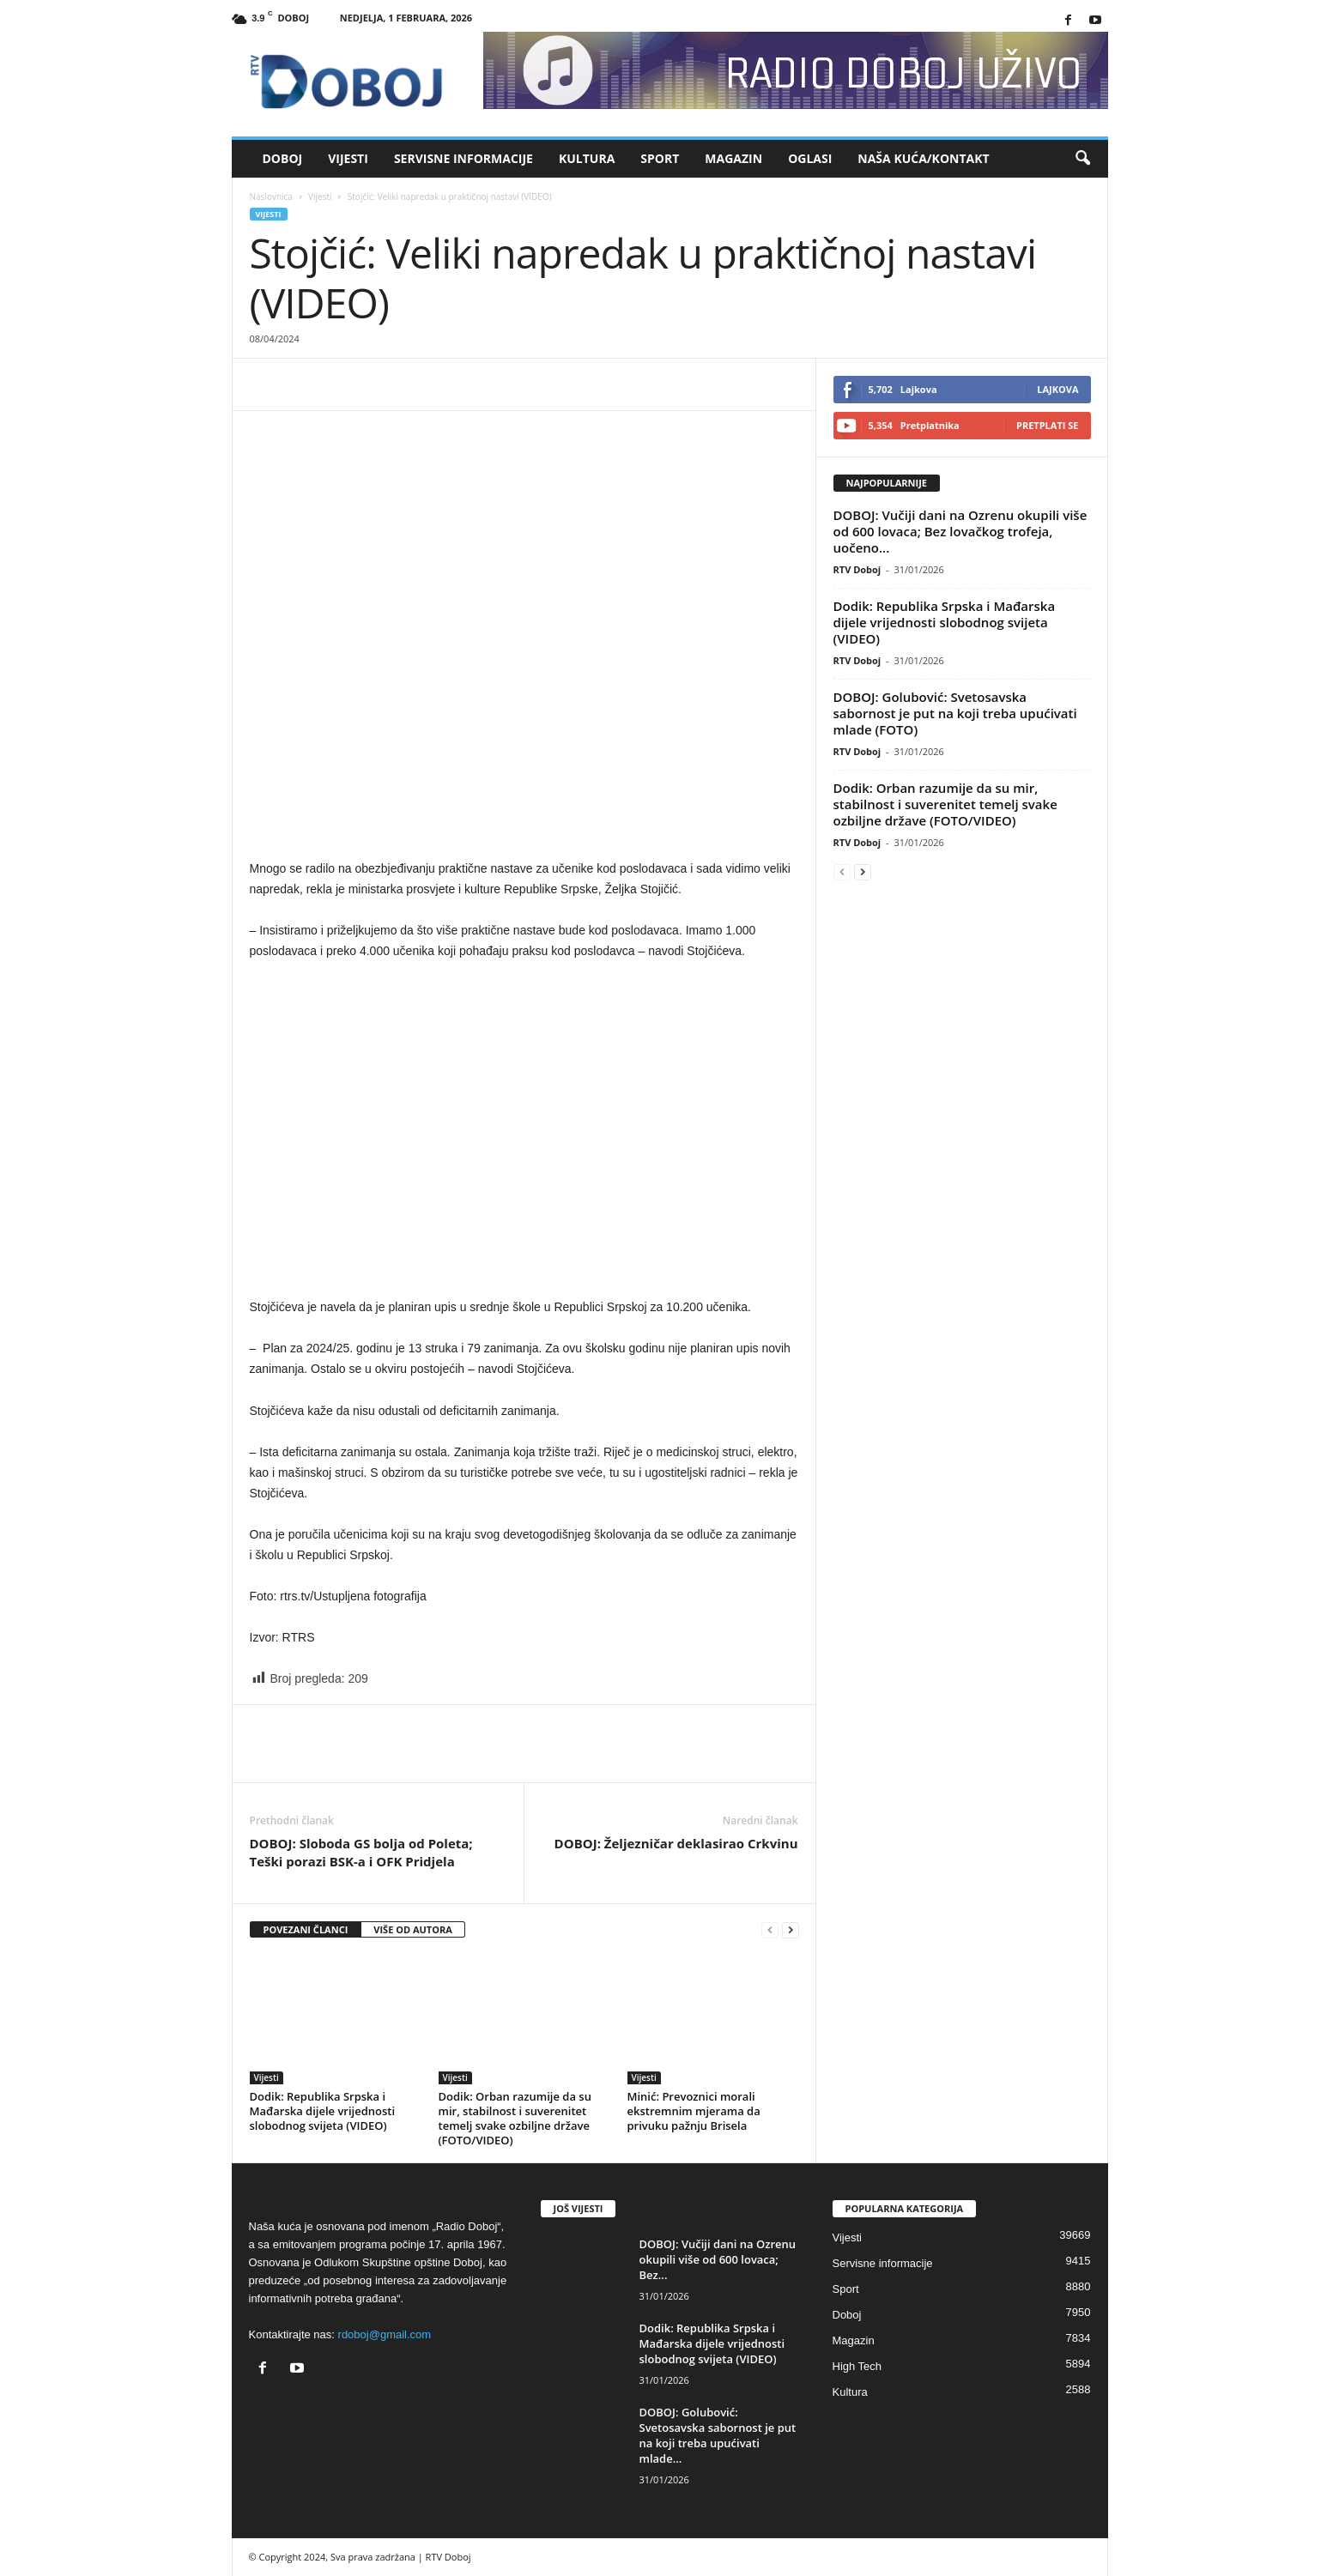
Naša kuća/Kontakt (923, 158)
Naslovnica (271, 196)
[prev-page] (770, 1930)
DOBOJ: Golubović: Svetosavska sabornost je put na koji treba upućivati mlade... (718, 2435)
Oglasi (810, 158)
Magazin (733, 158)
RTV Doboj (857, 569)
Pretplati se (1047, 425)
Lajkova (1057, 389)
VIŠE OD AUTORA (412, 1929)
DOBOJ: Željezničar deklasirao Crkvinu (676, 1843)
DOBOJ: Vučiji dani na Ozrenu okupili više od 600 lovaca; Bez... (718, 2259)
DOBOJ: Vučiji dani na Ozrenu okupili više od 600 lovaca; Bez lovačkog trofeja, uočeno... (960, 531)
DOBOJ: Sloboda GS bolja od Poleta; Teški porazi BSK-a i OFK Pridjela (361, 1852)
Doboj (283, 158)
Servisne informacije (463, 158)
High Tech (857, 2366)
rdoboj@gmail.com (385, 2334)
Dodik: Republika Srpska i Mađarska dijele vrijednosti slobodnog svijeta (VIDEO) (323, 2111)
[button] (1082, 159)
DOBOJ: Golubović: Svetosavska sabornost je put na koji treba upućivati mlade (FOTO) (955, 713)
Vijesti (348, 158)
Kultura (587, 158)
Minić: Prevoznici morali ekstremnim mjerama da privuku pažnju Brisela (693, 2111)
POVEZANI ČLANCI (306, 1929)
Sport (659, 158)
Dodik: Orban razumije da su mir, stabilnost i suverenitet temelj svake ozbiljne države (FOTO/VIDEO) (515, 2118)
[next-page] (790, 1930)
